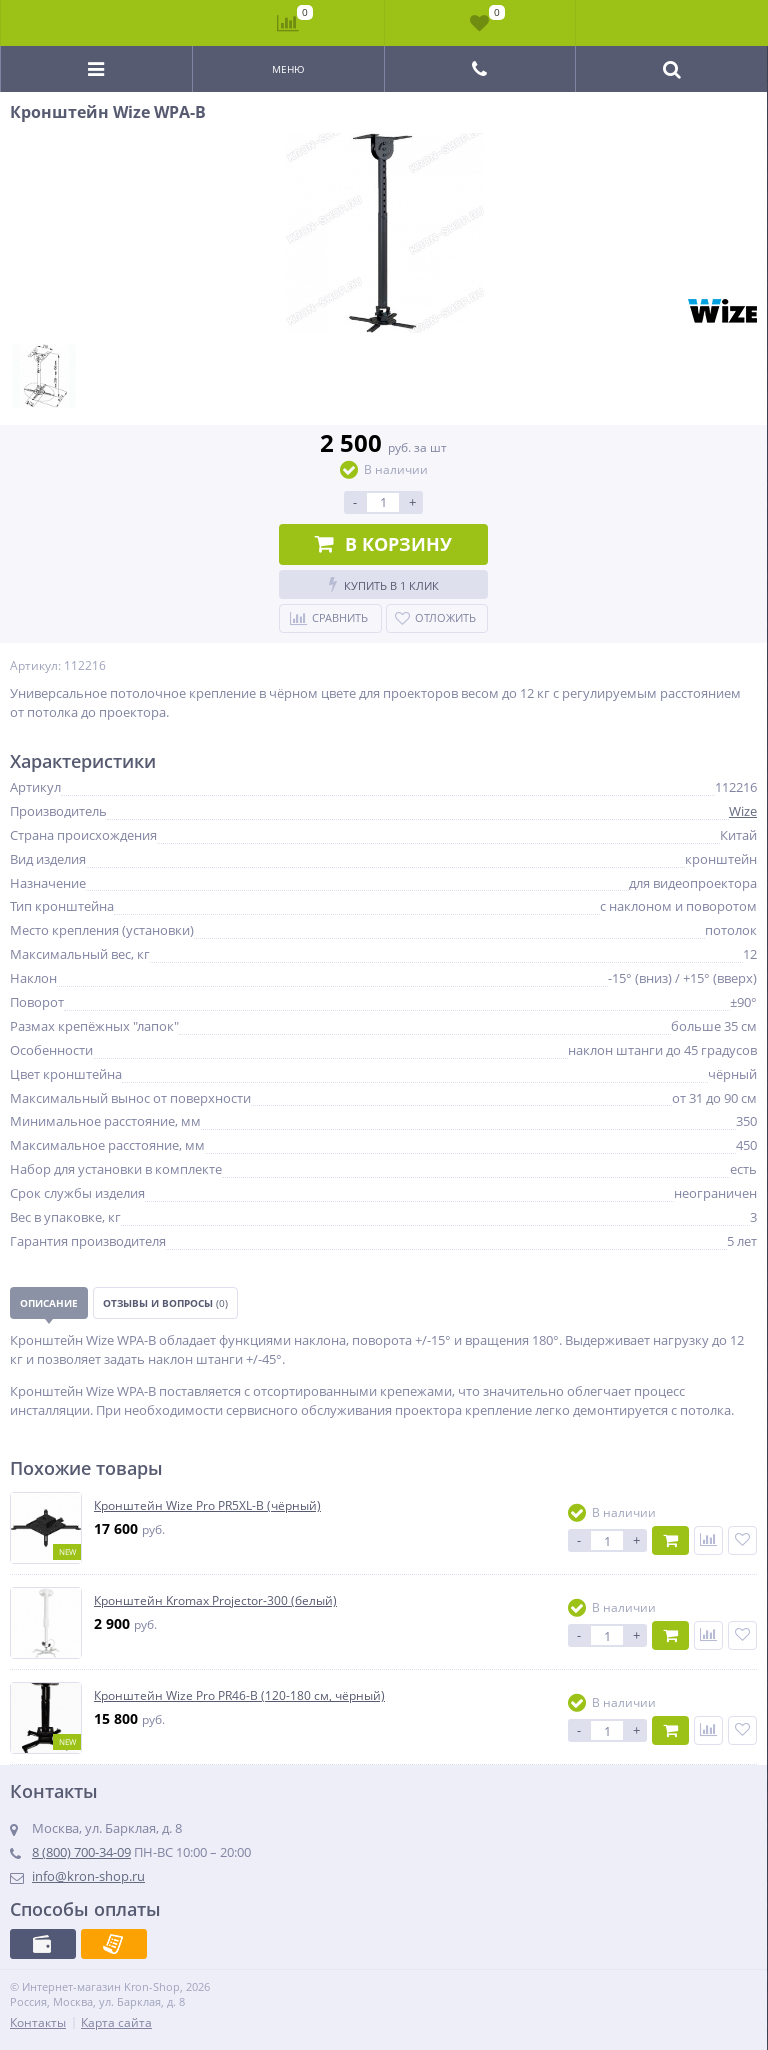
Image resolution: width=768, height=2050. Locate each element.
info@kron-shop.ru (88, 1876)
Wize (743, 811)
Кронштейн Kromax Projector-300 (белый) (215, 1601)
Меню (288, 69)
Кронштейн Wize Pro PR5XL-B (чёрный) (207, 1506)
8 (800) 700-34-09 (81, 1852)
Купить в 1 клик (384, 584)
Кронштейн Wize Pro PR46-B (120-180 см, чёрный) (239, 1696)
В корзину (383, 544)
